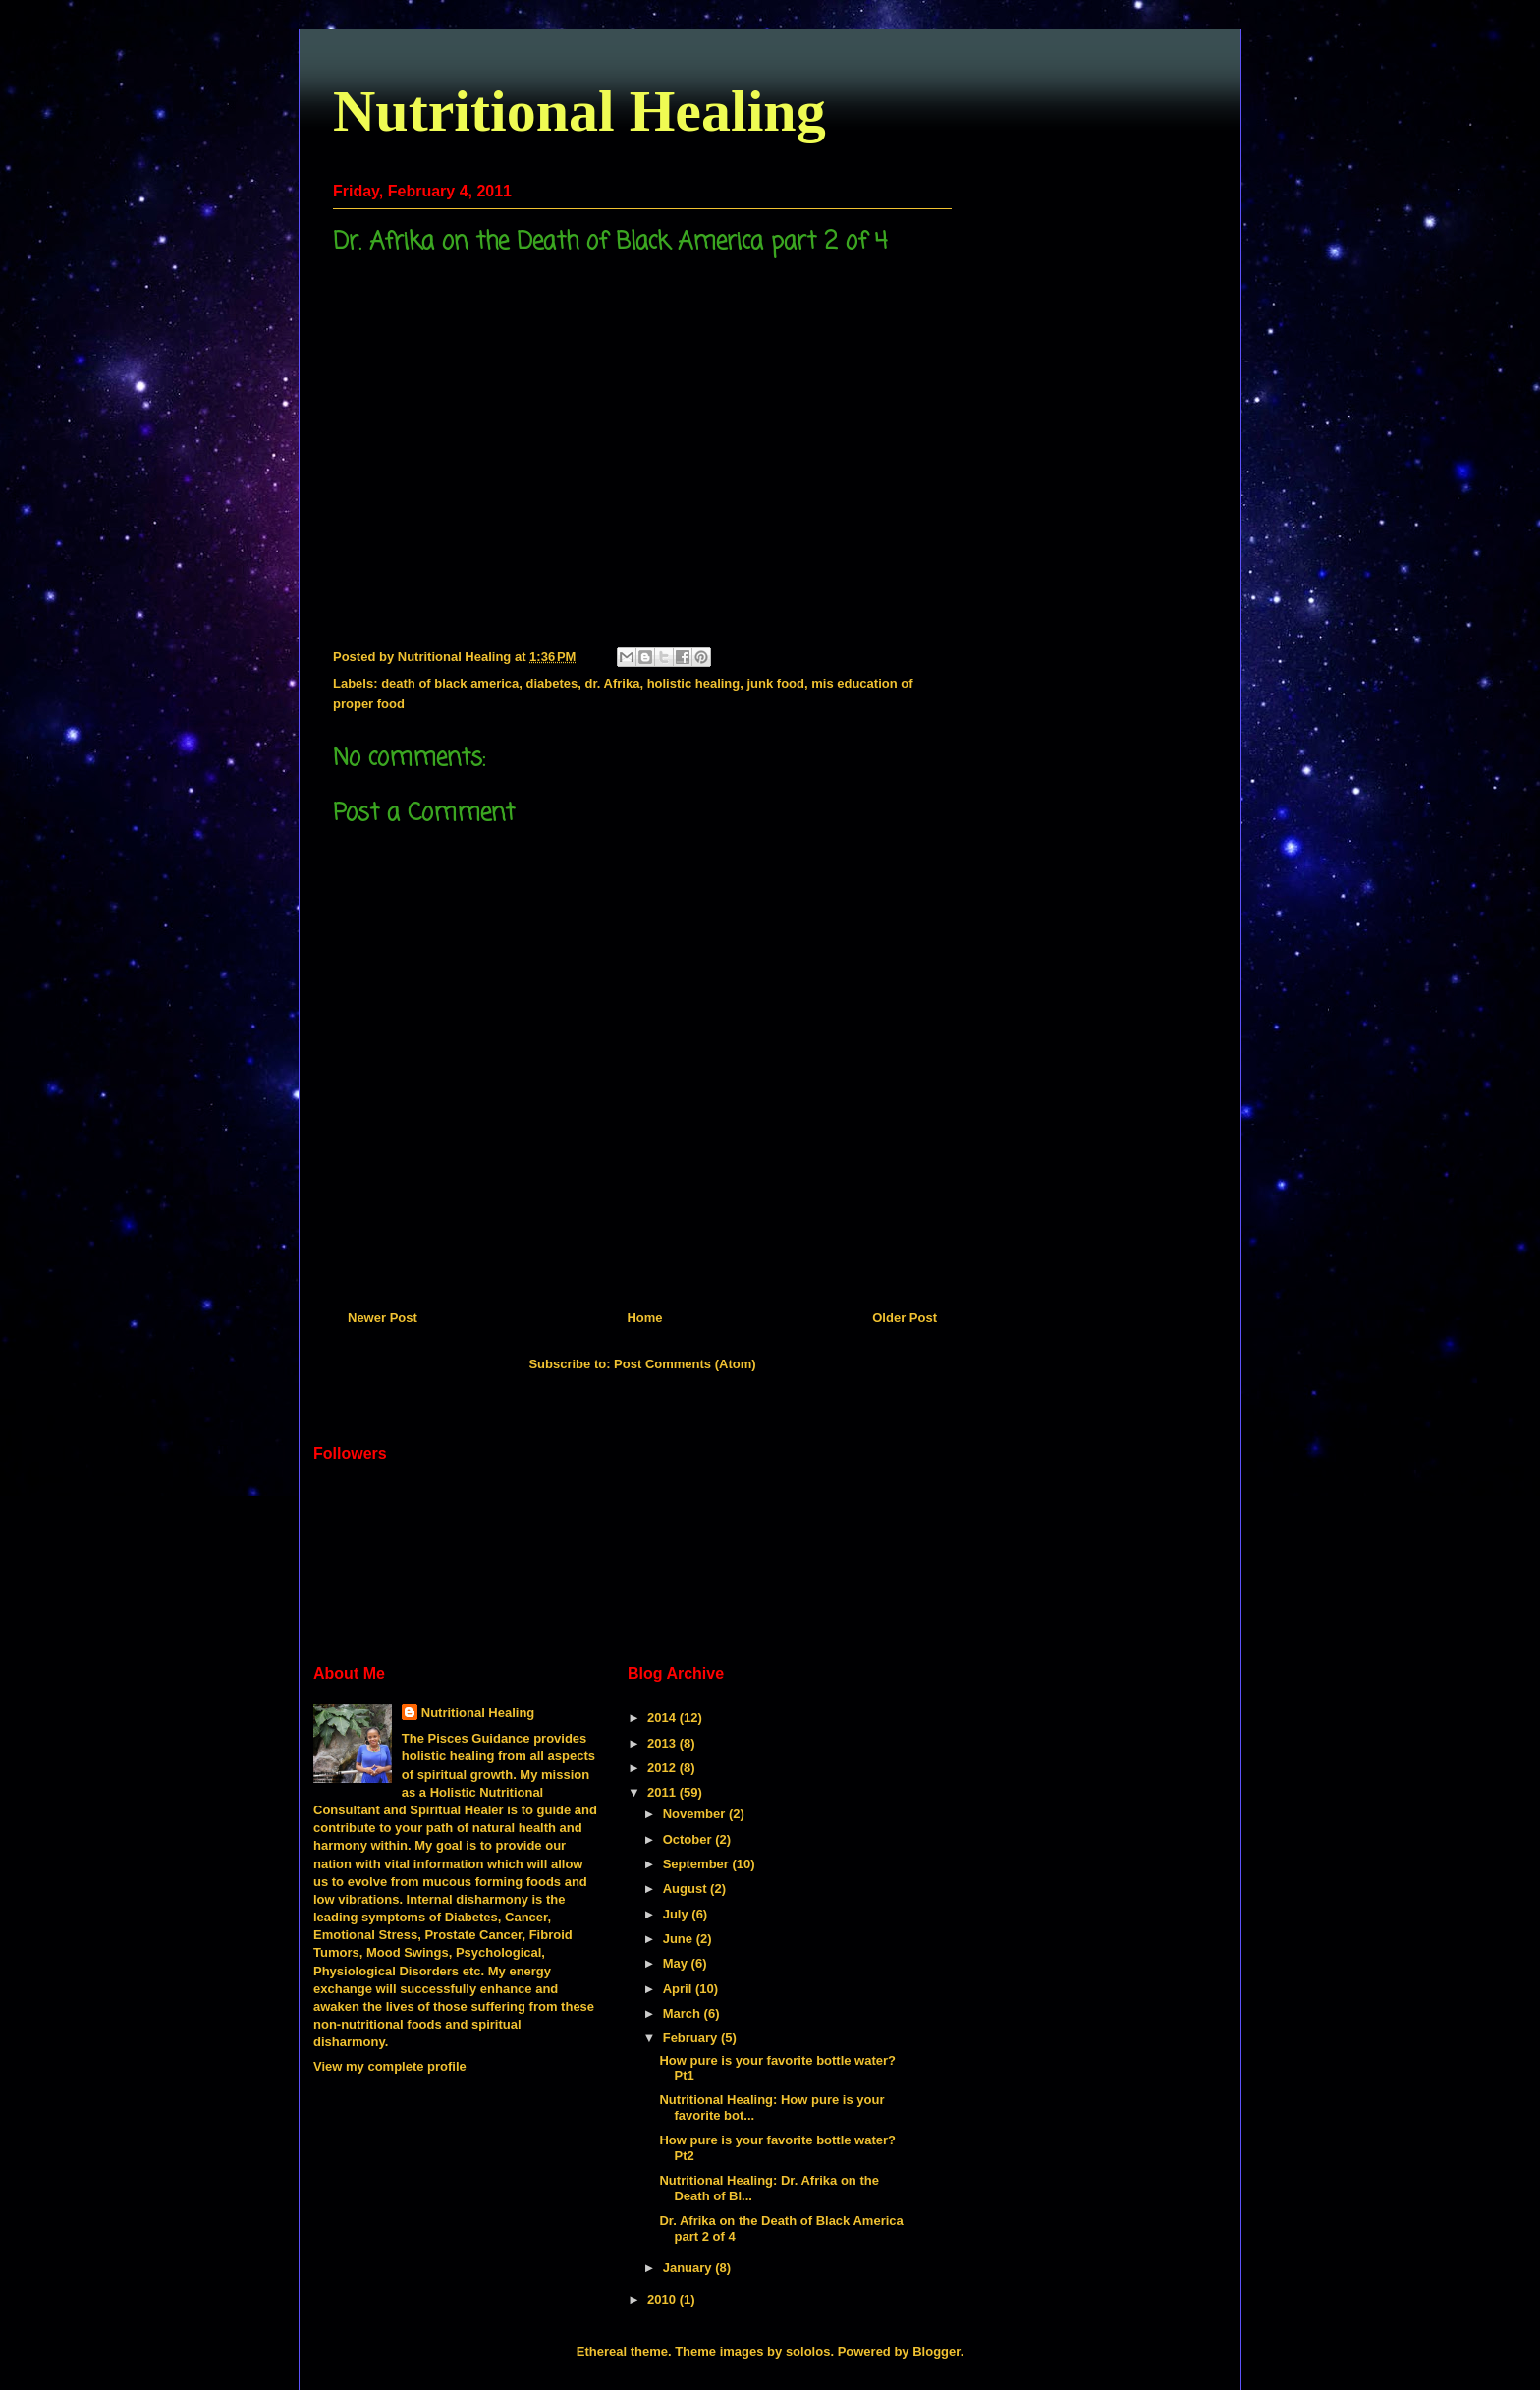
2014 (663, 1717)
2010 (663, 2299)
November (696, 1813)
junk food (775, 683)
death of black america (450, 683)
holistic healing (694, 683)
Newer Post (382, 1317)
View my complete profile (390, 2066)
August (686, 1888)
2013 (663, 1743)
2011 (663, 1792)
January (689, 2267)
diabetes (552, 683)
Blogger (936, 2351)
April (679, 1988)
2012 (663, 1767)
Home (644, 1317)
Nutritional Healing (579, 111)
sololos (808, 2351)
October (689, 1839)
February (692, 2037)
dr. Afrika (612, 683)
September (698, 1864)
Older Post (904, 1317)
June (679, 1938)
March (683, 2013)
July (677, 1914)
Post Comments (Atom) (684, 1364)
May (677, 1963)
